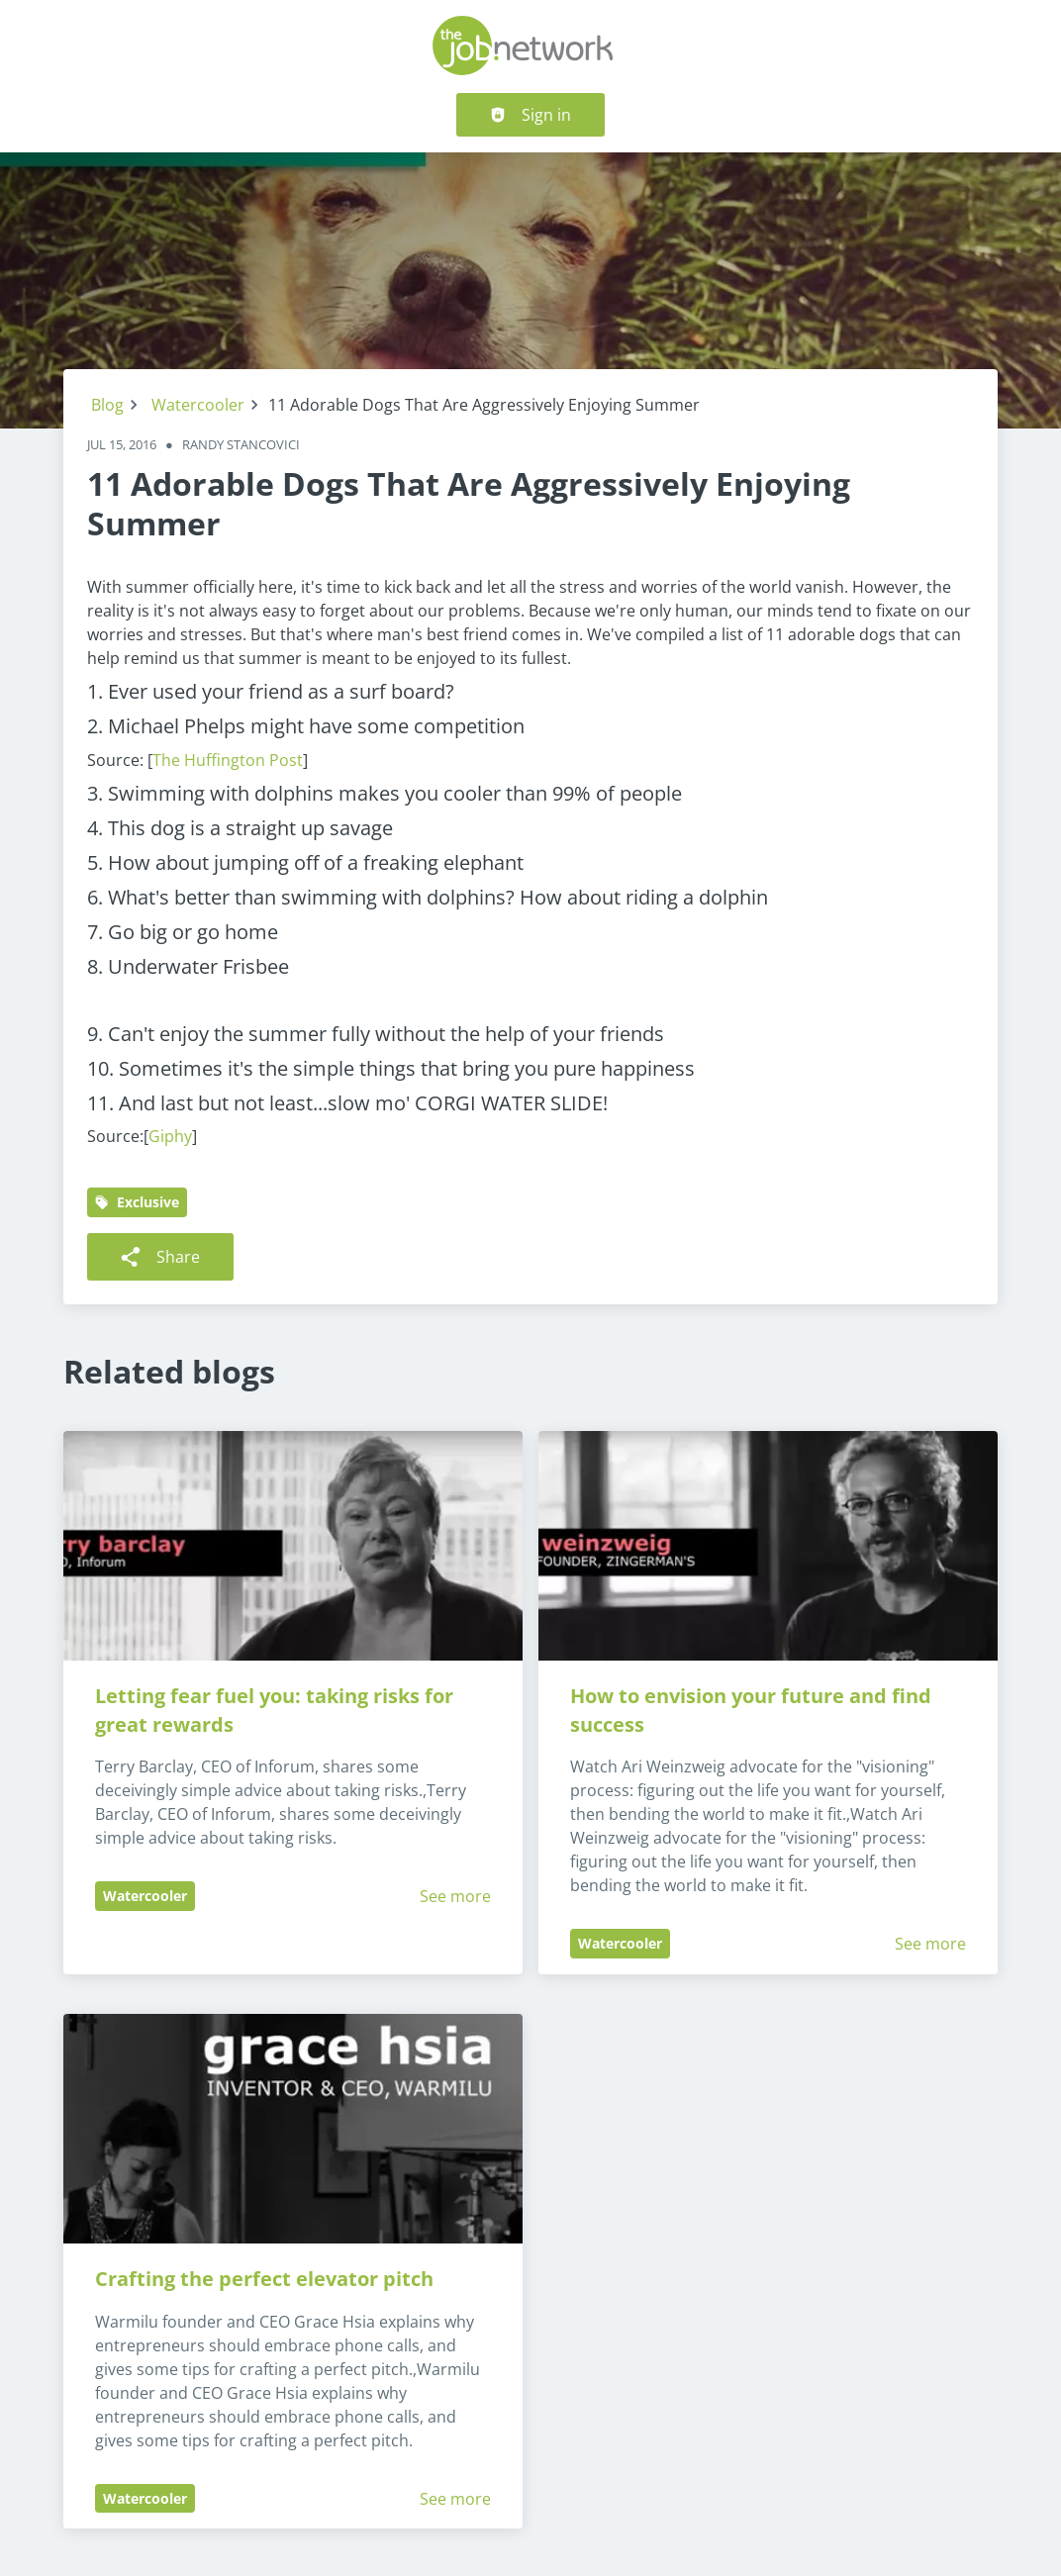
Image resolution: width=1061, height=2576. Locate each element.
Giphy (170, 1136)
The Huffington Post (227, 760)
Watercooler (197, 405)
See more (455, 1896)
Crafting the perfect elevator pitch (264, 2278)
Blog (107, 405)
